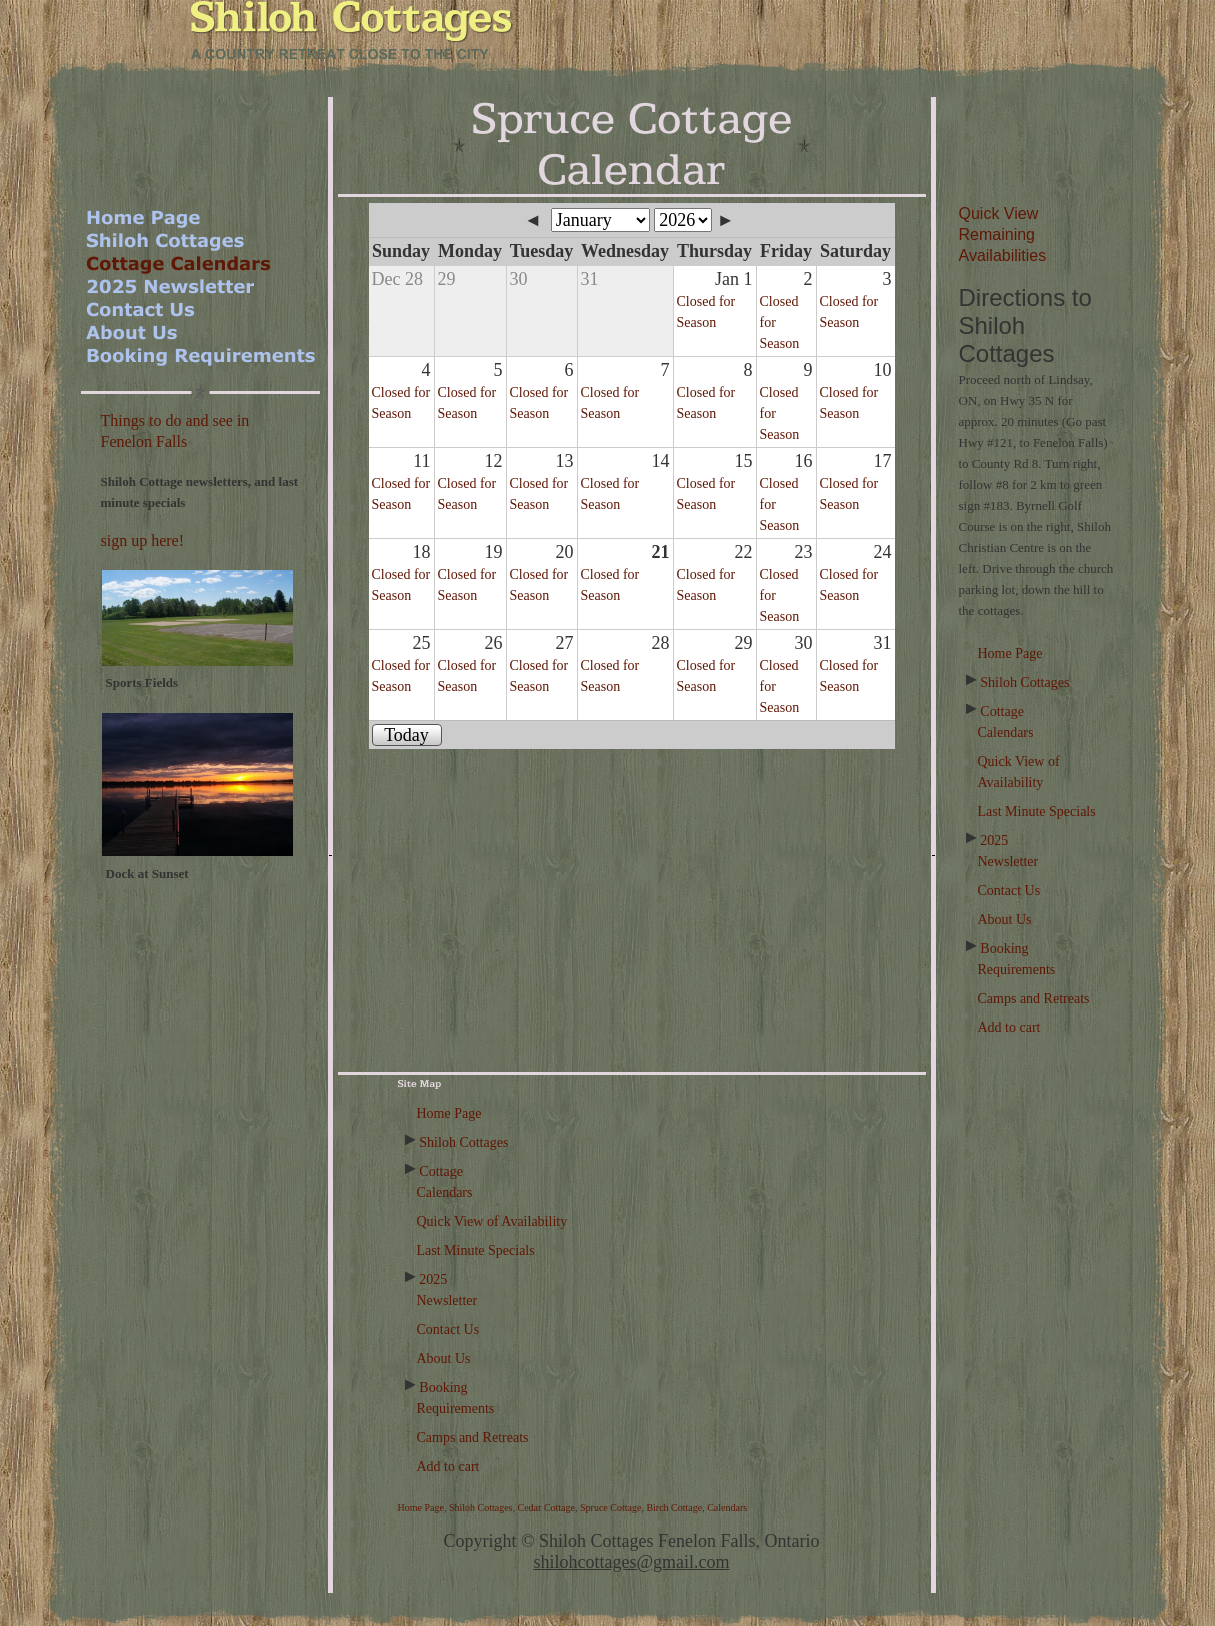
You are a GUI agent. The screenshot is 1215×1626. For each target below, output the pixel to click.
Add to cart (1009, 1027)
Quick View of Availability (492, 1221)
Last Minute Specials (1037, 811)
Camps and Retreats (1034, 998)
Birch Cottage (674, 1507)
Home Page (1010, 653)
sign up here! (143, 540)
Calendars (727, 1507)
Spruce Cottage (610, 1507)
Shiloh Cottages (1024, 682)
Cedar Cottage (546, 1507)
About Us (1005, 919)
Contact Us (1009, 890)
